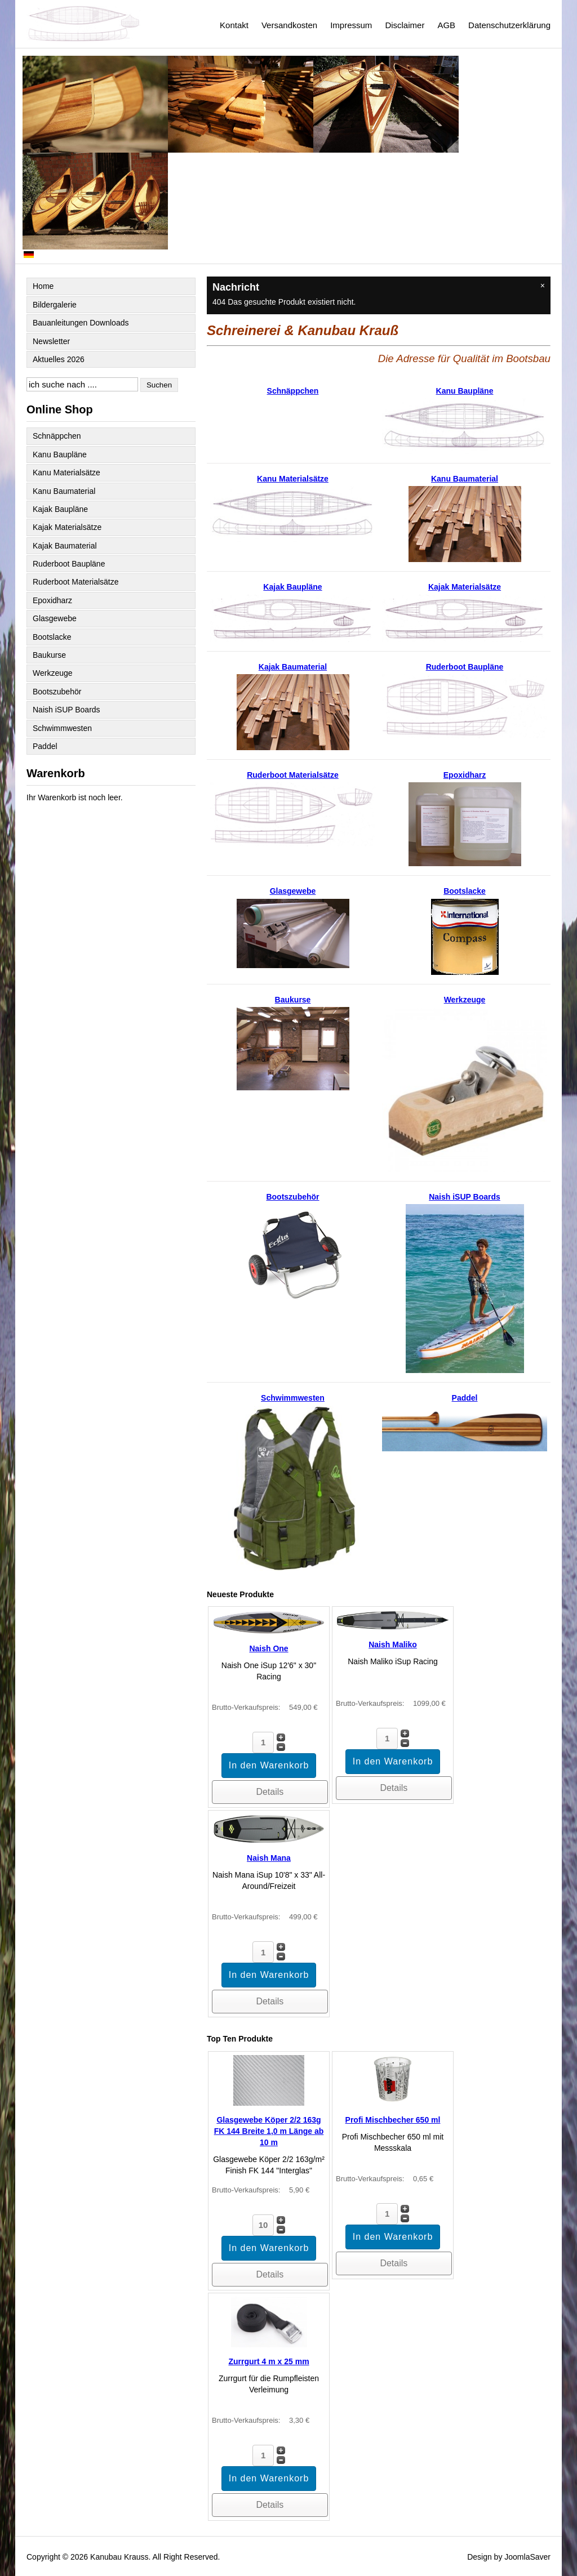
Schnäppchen (57, 435)
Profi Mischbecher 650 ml (393, 2119)
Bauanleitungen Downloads (80, 322)
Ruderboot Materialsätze (76, 581)
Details (269, 1792)
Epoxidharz (52, 600)
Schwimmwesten (62, 728)
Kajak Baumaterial (65, 545)
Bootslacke (52, 636)
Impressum (351, 25)
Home (43, 286)
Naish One (268, 1648)
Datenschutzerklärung (509, 25)
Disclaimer (404, 25)
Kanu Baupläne (60, 454)
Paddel (45, 746)
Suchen (159, 385)
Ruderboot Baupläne (69, 563)
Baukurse (49, 654)
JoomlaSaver (527, 2556)
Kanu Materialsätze (66, 472)
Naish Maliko (393, 1644)
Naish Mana (269, 1857)
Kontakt (234, 25)
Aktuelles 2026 (59, 359)
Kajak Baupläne (60, 509)
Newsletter (51, 341)
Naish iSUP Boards (66, 709)
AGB (446, 25)
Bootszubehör (57, 691)
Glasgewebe (55, 618)
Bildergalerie (55, 304)
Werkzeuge (53, 673)
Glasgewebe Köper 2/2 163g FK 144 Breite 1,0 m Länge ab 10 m (269, 2131)
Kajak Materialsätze (67, 527)
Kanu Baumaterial (64, 491)
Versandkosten (289, 25)
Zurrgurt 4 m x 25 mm (268, 2361)
